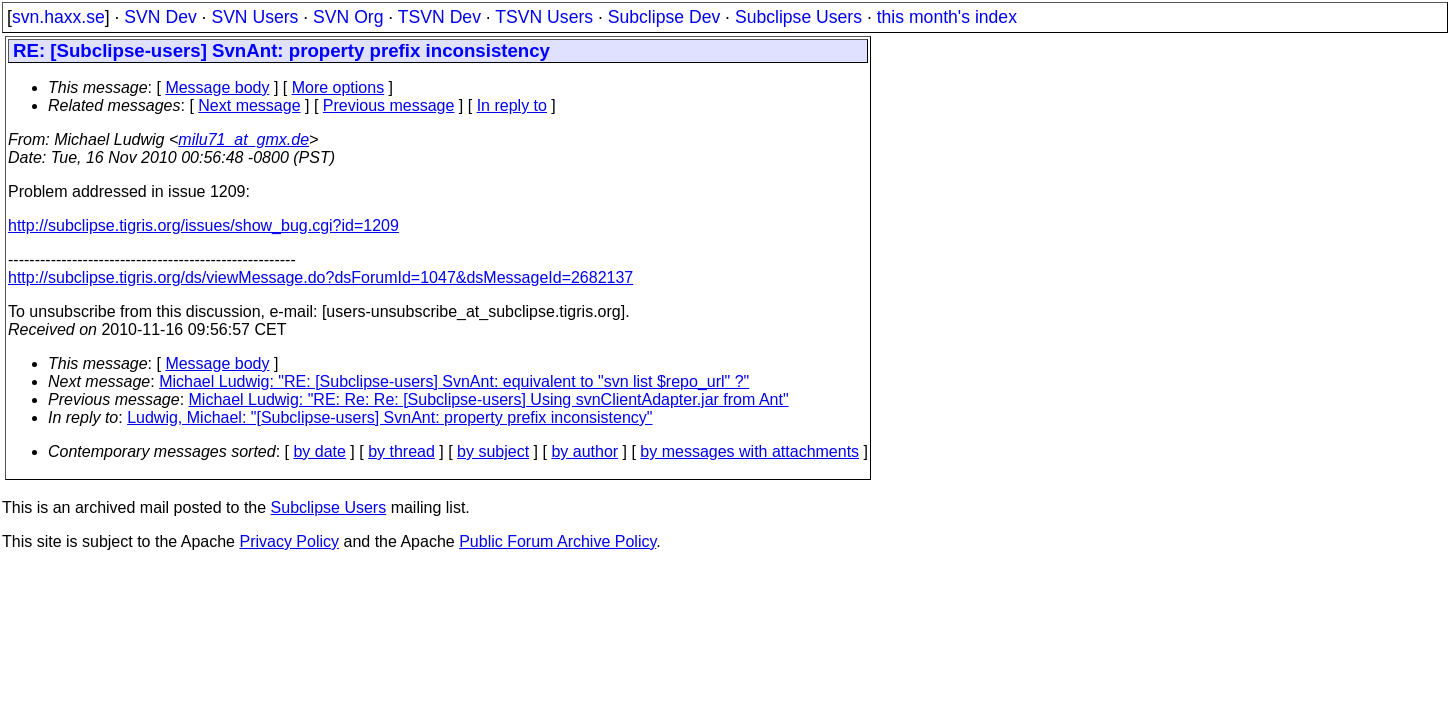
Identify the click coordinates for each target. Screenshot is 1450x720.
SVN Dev (160, 17)
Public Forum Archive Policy (557, 541)
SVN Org (348, 17)
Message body (217, 87)
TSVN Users (544, 17)
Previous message (389, 105)
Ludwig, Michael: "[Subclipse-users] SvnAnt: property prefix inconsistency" (389, 417)
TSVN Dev (439, 17)
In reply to (512, 105)
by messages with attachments (749, 451)
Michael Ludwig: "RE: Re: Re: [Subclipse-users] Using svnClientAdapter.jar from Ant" (489, 399)
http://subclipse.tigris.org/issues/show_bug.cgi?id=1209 (203, 225)
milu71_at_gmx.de (243, 139)
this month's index (947, 17)
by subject (493, 451)
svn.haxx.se (58, 17)
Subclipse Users (798, 17)
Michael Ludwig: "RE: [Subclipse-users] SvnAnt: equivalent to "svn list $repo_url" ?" (454, 381)
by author (584, 451)
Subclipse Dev (664, 17)
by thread (401, 451)
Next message (249, 105)
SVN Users (254, 17)
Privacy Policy (289, 541)
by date (319, 451)
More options (338, 87)
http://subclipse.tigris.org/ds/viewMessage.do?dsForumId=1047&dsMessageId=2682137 (320, 277)
